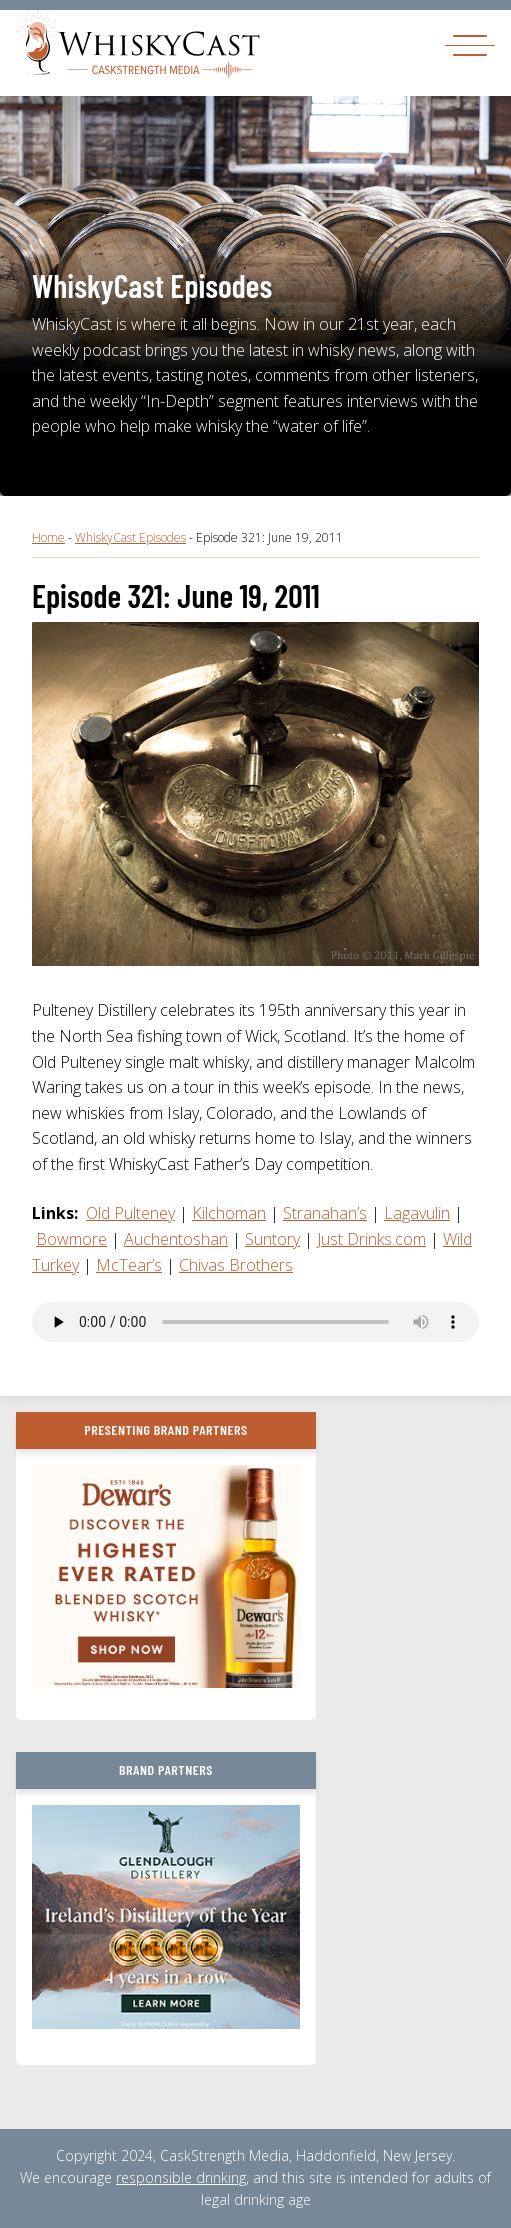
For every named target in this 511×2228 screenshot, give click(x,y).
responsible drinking (181, 2177)
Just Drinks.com (371, 1239)
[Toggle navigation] (470, 44)
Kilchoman (229, 1213)
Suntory (272, 1239)
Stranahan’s (325, 1213)
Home (48, 537)
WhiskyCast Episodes (130, 537)
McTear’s (129, 1265)
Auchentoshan (176, 1239)
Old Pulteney (130, 1213)
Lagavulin (417, 1213)
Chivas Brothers (236, 1265)
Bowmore (71, 1239)
